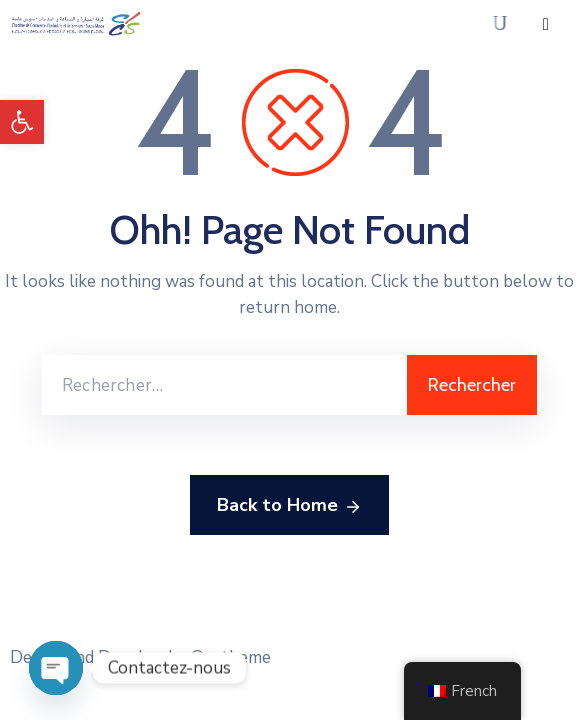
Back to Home (289, 506)
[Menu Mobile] (546, 24)
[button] (22, 122)
